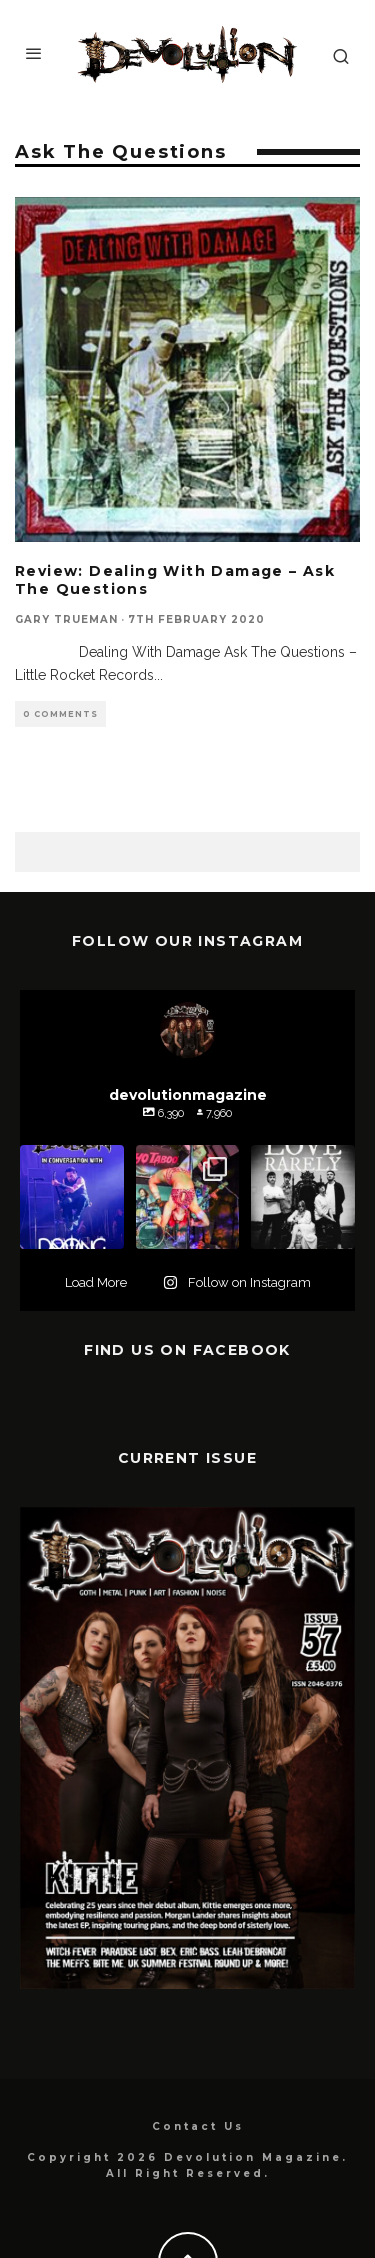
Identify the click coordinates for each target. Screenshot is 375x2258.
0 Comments (60, 714)
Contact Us (198, 2126)
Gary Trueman (66, 619)
